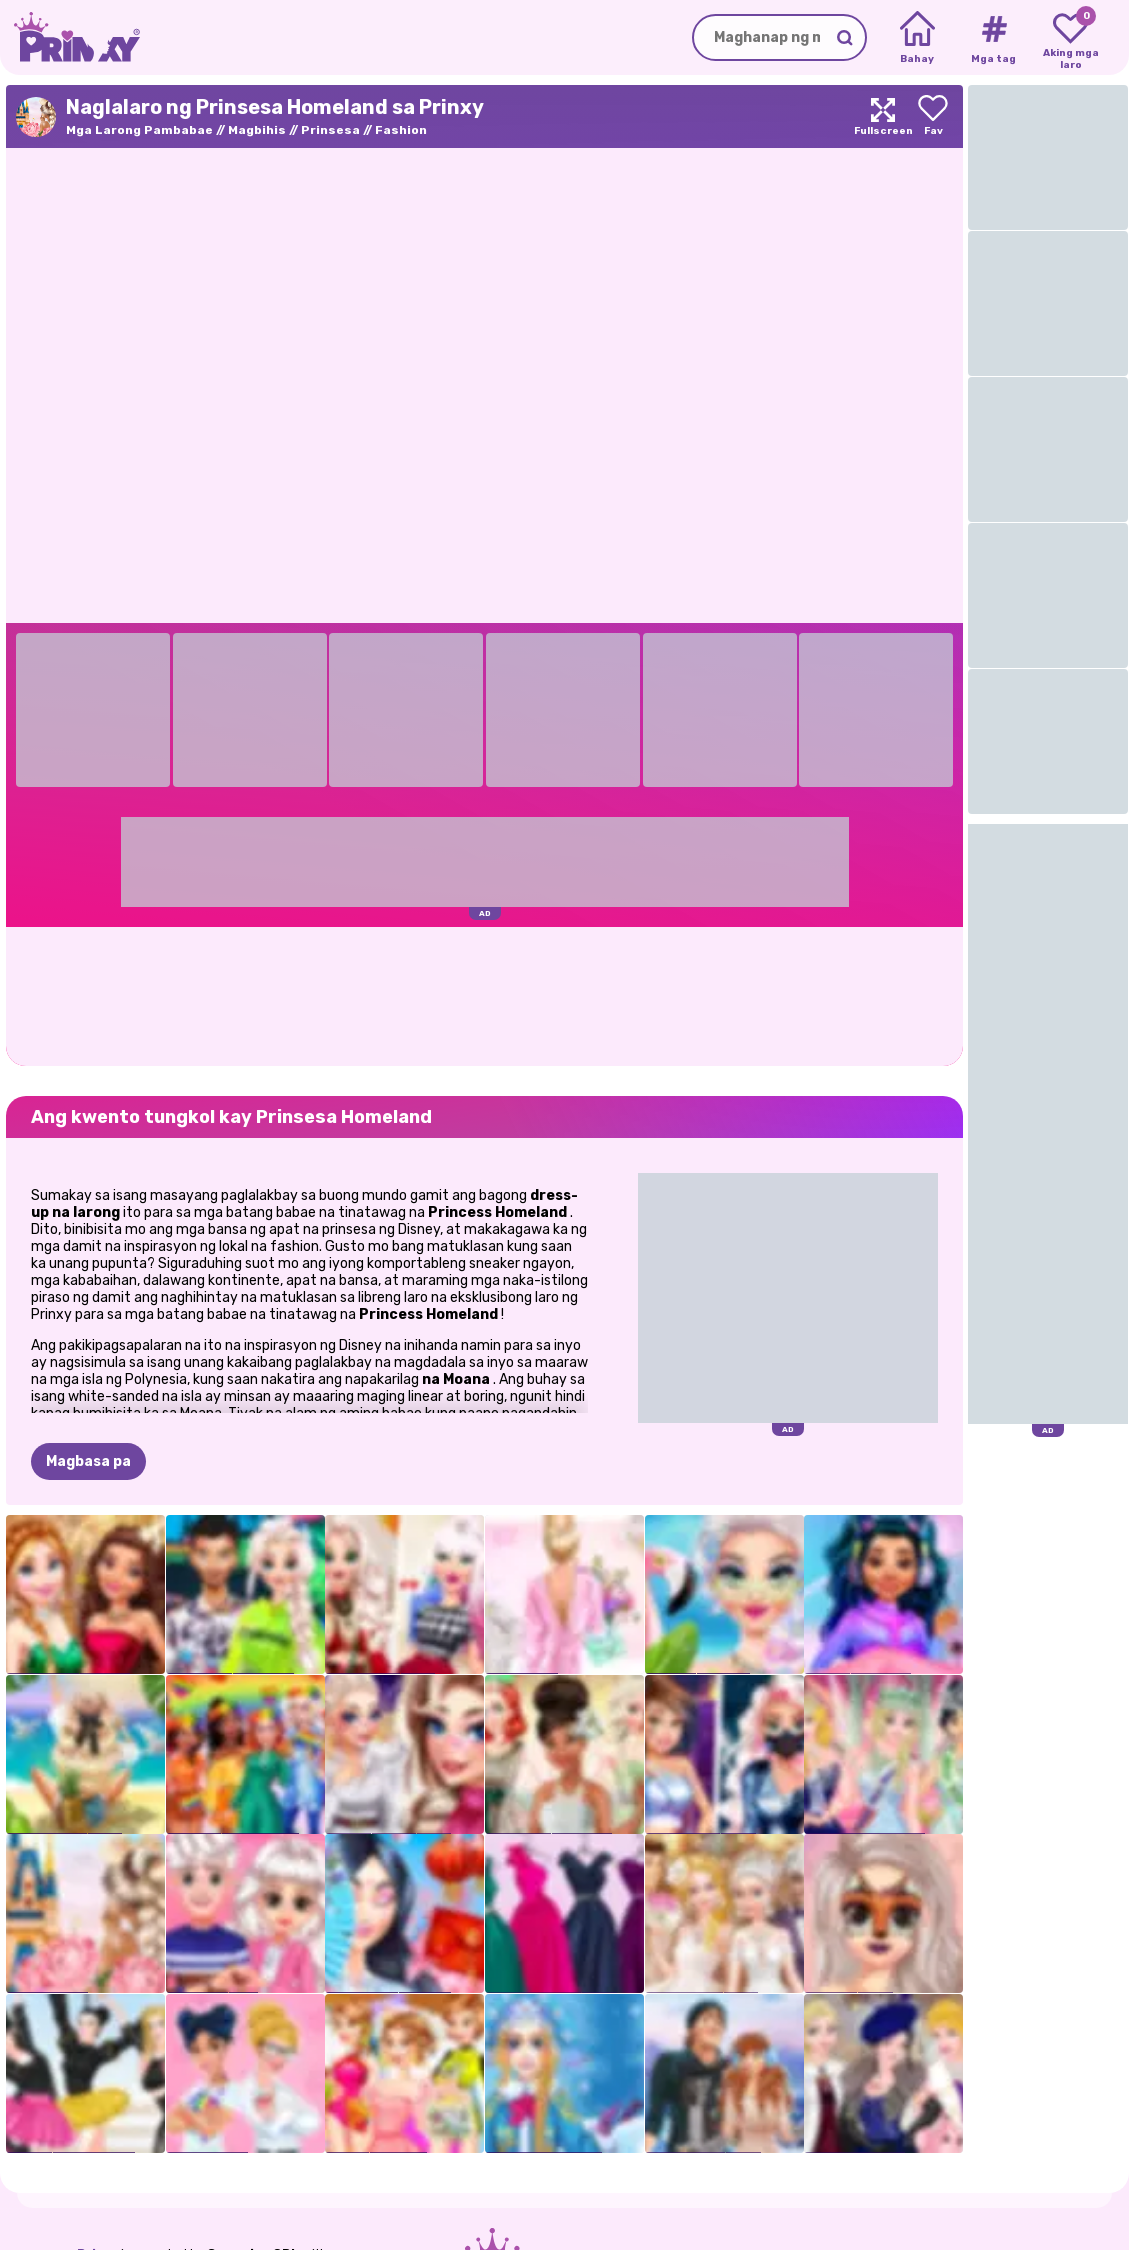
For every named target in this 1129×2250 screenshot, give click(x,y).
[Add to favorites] (933, 116)
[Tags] (993, 38)
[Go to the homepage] (70, 37)
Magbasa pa (88, 1461)
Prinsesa (330, 130)
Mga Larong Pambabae (139, 130)
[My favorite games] (1070, 38)
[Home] (917, 38)
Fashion (401, 130)
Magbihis (257, 130)
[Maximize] (883, 116)
